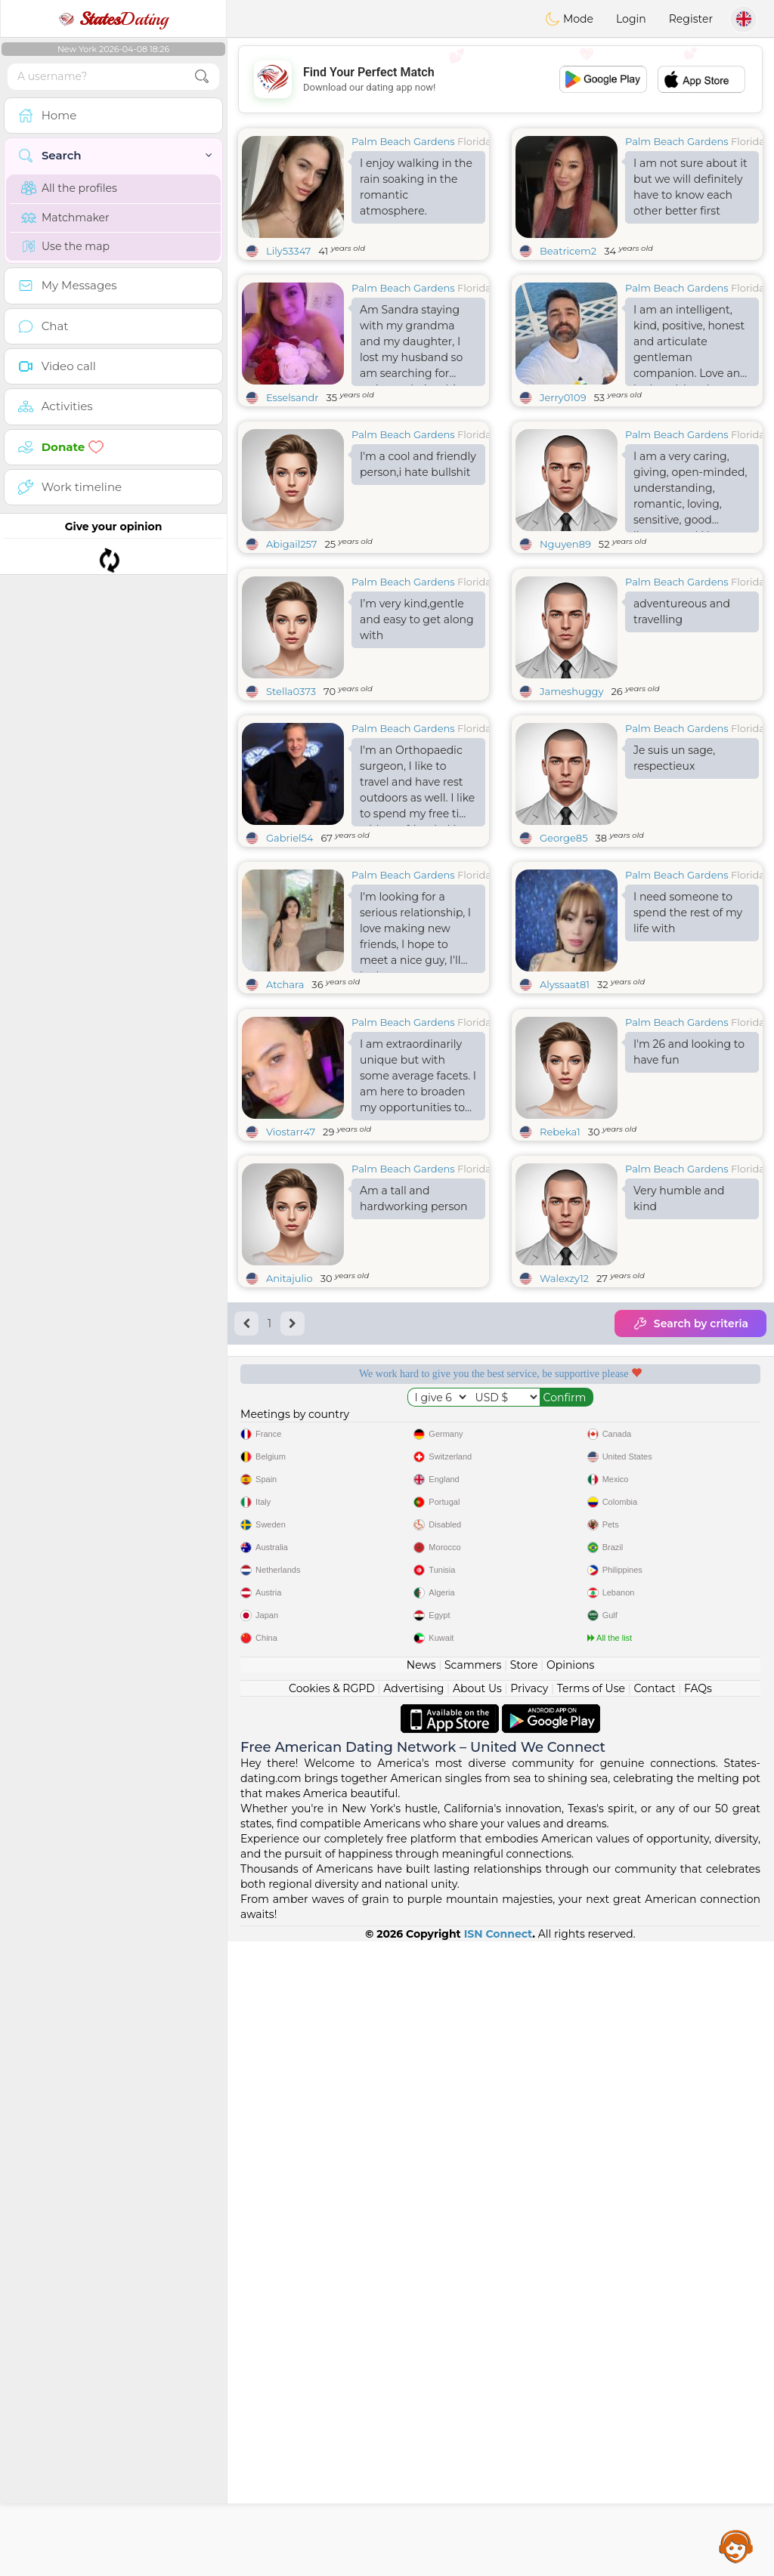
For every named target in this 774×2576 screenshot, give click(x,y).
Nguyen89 (565, 544)
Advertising (413, 2323)
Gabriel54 (289, 954)
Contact (654, 2323)
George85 (564, 954)
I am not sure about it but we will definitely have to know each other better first (690, 187)
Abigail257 (291, 544)
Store (524, 2299)
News (421, 2299)
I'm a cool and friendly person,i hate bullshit (418, 464)
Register (691, 19)
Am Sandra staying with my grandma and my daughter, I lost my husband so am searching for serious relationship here (411, 344)
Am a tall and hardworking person (414, 1431)
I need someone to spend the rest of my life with (687, 1029)
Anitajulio (289, 1511)
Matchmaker (65, 217)
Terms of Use (591, 2323)
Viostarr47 (290, 1364)
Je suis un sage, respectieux (674, 874)
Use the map (65, 246)
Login (631, 19)
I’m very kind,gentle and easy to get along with (417, 735)
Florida (474, 141)
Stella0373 (291, 808)
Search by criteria (690, 1556)
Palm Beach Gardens (403, 141)
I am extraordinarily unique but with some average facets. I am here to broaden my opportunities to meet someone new (418, 1311)
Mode (569, 18)
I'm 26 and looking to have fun (689, 1284)
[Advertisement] (500, 79)
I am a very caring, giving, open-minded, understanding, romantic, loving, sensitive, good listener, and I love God (690, 491)
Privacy (529, 2323)
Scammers (472, 2299)
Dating (113, 19)
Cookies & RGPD (332, 2323)
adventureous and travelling (681, 728)
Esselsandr (292, 397)
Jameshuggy (572, 808)
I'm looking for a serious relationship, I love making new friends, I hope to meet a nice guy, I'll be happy (415, 1047)
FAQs (698, 2323)
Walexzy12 (564, 1511)
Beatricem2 (568, 251)
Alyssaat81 (565, 1101)
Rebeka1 (560, 1364)
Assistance (736, 2546)
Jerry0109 (563, 397)
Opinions (570, 2299)
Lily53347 (288, 251)
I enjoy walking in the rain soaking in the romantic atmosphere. (416, 187)
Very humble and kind (679, 1431)
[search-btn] (201, 76)
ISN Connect (498, 2568)
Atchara (285, 1101)
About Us (477, 2323)
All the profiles (69, 188)
